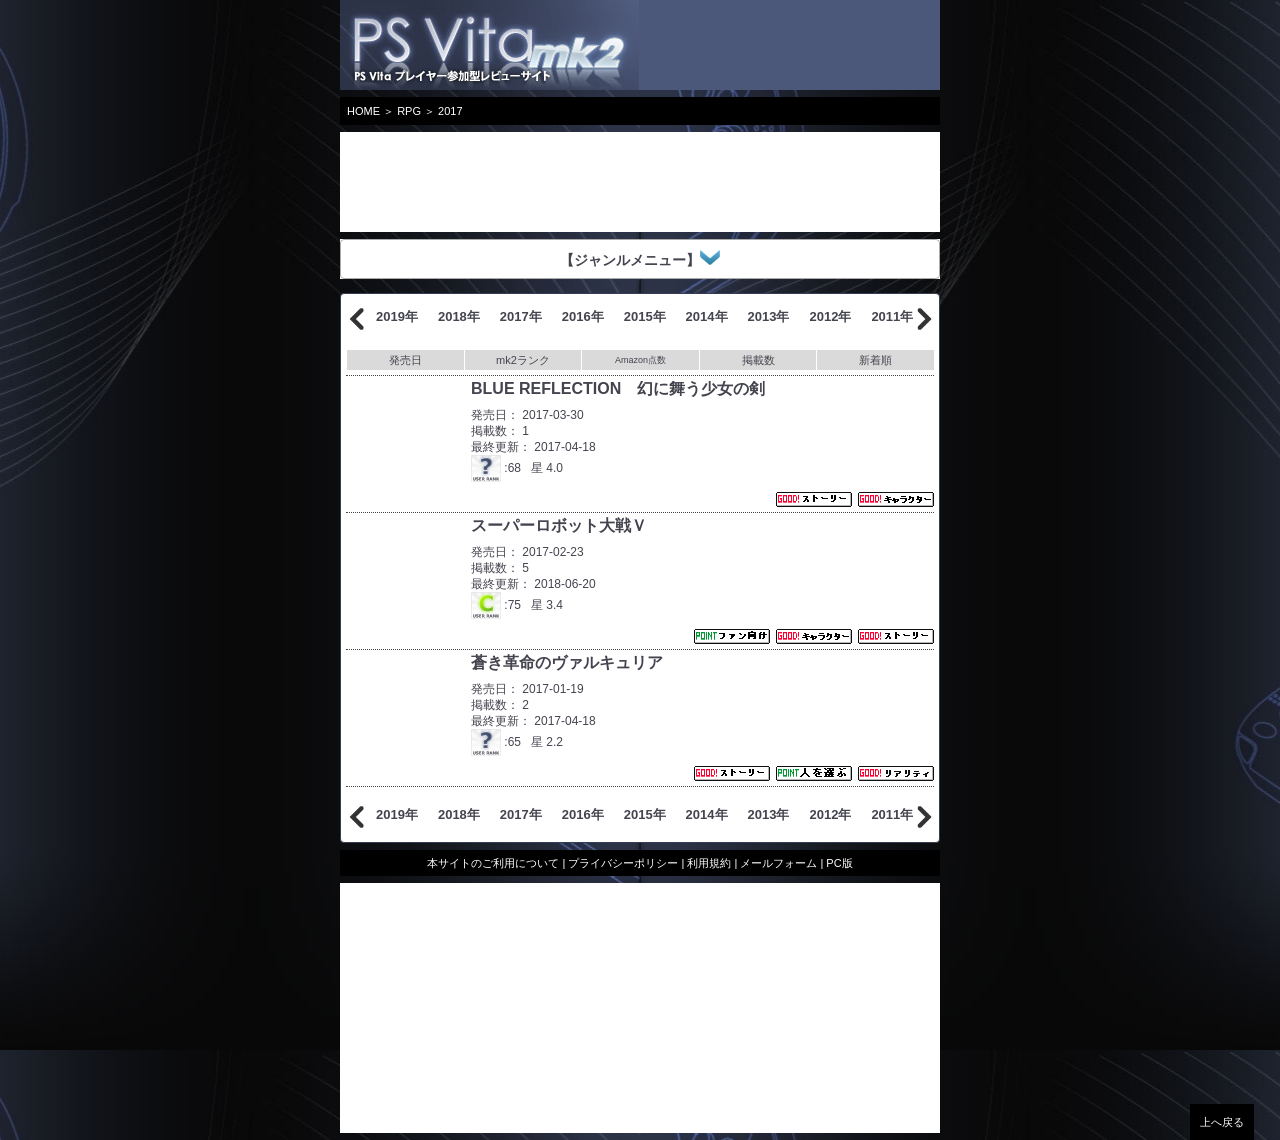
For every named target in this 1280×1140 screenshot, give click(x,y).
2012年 (830, 316)
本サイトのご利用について (493, 863)
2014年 (707, 316)
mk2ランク (523, 360)
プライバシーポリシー (623, 863)
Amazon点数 (640, 360)
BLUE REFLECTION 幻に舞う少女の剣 (618, 388)
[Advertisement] (500, 182)
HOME (363, 111)
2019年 (397, 316)
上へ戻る (1222, 1122)
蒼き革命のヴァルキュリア (567, 662)
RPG (409, 111)
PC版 (839, 863)
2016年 (583, 316)
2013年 (769, 316)
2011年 (892, 316)
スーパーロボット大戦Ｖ (559, 525)
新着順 (875, 360)
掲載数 (758, 360)
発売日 (405, 360)
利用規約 (709, 863)
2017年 (521, 316)
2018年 (459, 316)
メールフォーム (778, 863)
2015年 (645, 316)
